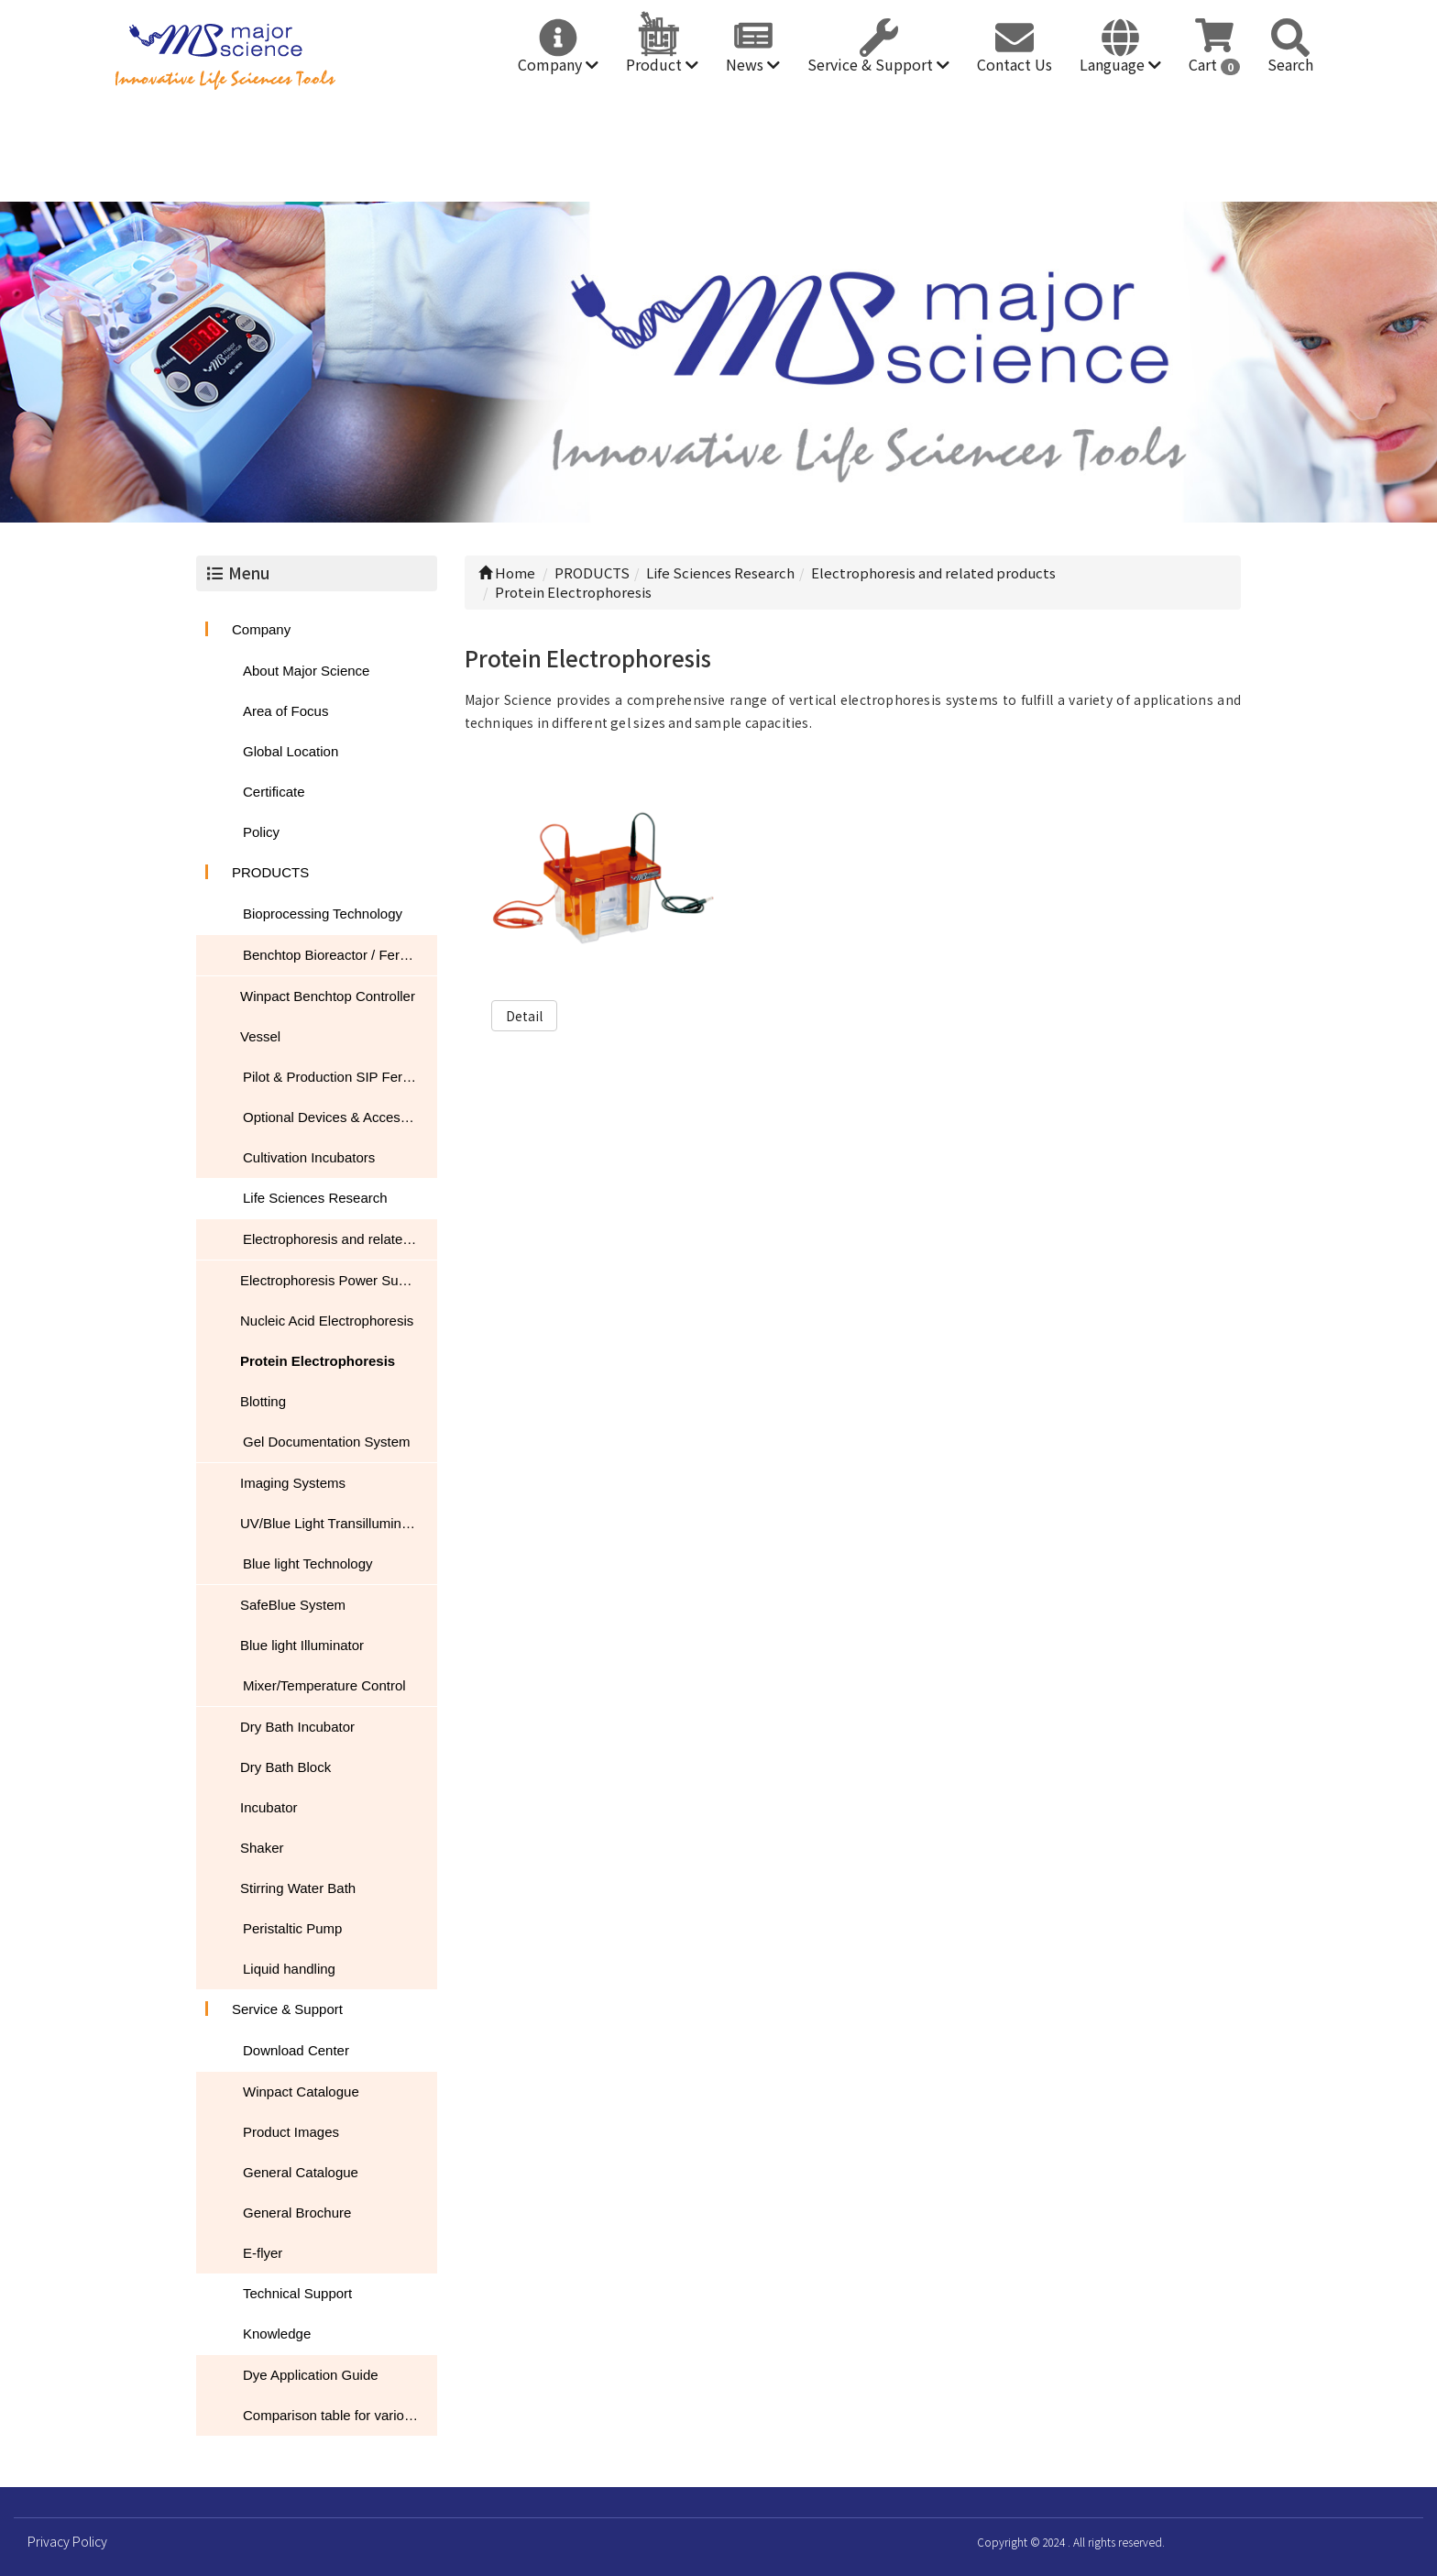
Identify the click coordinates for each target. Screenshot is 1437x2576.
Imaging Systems (293, 1483)
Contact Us (1014, 64)
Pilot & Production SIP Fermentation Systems (340, 1076)
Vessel (260, 1036)
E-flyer (262, 2253)
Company (558, 64)
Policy (261, 832)
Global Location (290, 751)
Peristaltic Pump (292, 1928)
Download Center (296, 2050)
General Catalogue (300, 2172)
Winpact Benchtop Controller (327, 996)
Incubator (269, 1807)
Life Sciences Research (315, 1197)
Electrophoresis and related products (340, 1239)
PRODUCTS (270, 872)
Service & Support (878, 64)
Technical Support (297, 2293)
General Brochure (297, 2212)
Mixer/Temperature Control (324, 1685)
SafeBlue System (293, 1605)
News (753, 64)
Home (506, 572)
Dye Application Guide (310, 2375)
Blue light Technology (308, 1563)
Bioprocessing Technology (322, 913)
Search (1290, 64)
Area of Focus (285, 711)
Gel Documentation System (327, 1441)
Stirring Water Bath (298, 1888)
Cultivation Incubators (309, 1157)
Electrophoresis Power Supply (331, 1280)
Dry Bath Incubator (297, 1726)
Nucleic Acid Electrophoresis (326, 1320)
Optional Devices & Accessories (340, 1117)
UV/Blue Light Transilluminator (332, 1523)
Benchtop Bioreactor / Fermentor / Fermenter (340, 955)
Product (662, 64)
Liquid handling (289, 1968)
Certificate (274, 791)
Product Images (291, 2132)
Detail (524, 1016)
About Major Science (306, 670)
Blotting (263, 1401)
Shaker (262, 1847)
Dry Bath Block (285, 1767)
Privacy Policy (67, 2541)
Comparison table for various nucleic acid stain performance (340, 2415)
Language (1120, 64)
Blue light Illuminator (302, 1645)
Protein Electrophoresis (317, 1361)
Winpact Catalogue (301, 2091)
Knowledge (277, 2333)
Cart (1214, 64)
